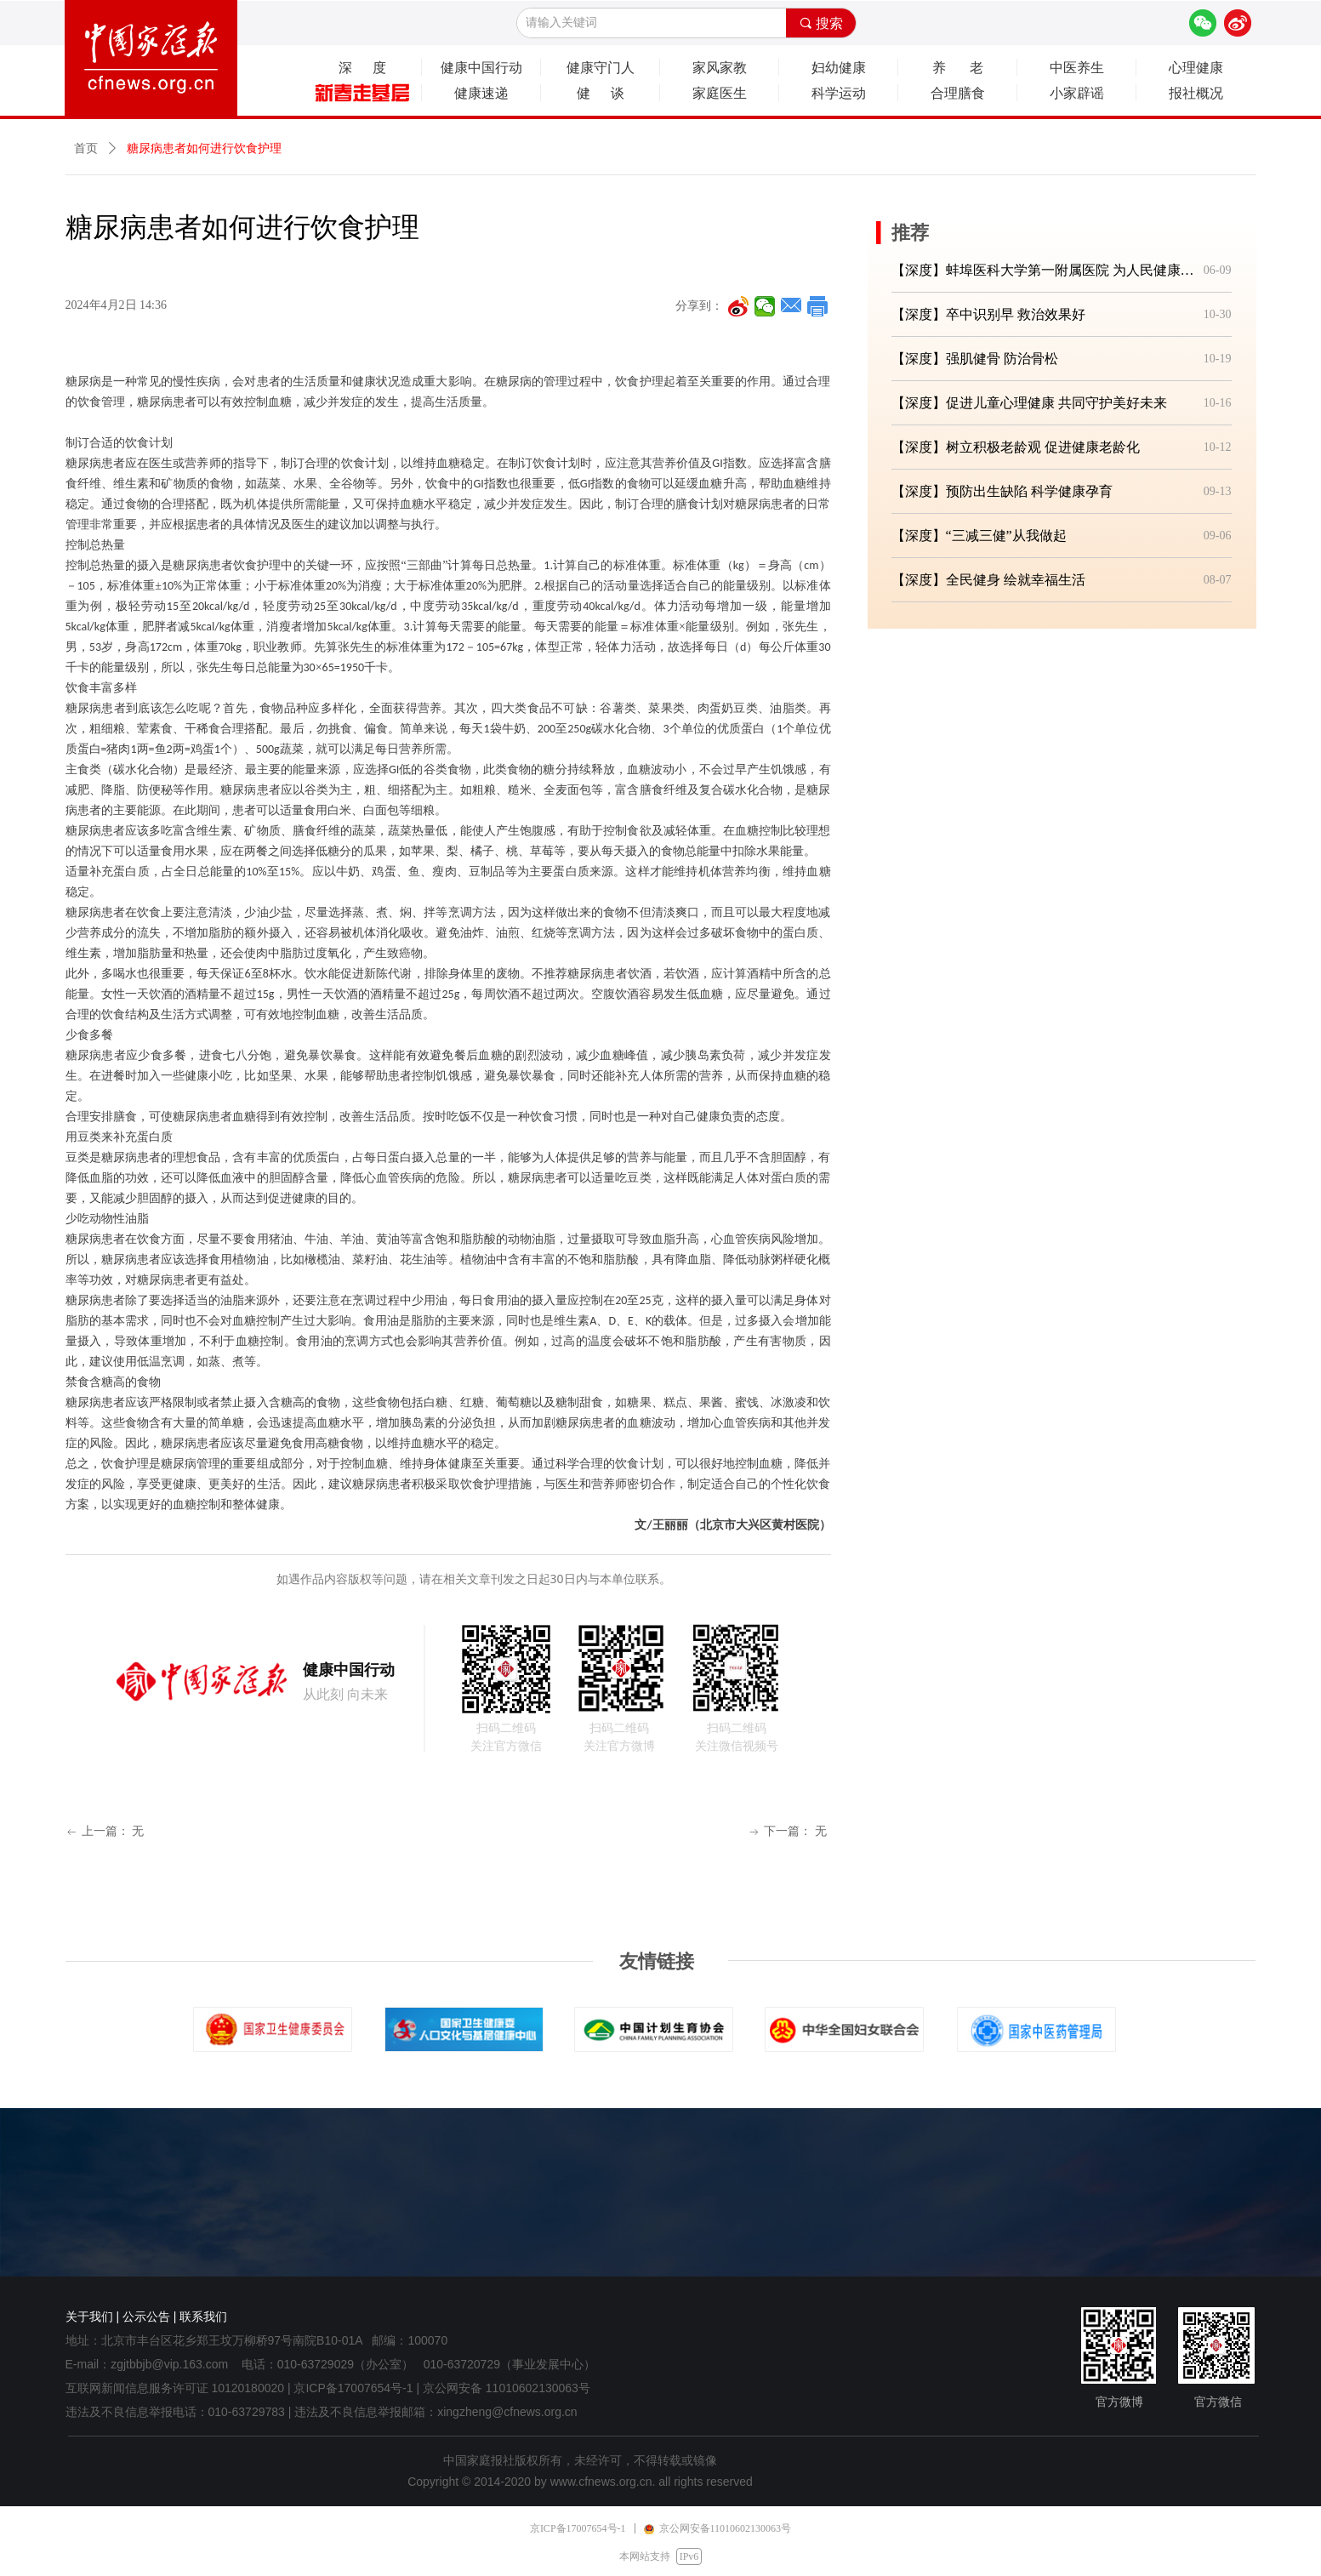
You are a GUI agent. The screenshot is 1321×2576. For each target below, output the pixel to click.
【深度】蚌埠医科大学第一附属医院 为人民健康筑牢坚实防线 (1044, 270)
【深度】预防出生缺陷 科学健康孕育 (1002, 491)
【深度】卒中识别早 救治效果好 (988, 314)
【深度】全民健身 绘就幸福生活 (988, 580)
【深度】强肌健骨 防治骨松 (974, 358)
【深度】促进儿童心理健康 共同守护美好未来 (1029, 403)
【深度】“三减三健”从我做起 (979, 535)
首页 (86, 148)
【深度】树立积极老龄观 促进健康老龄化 (1015, 447)
